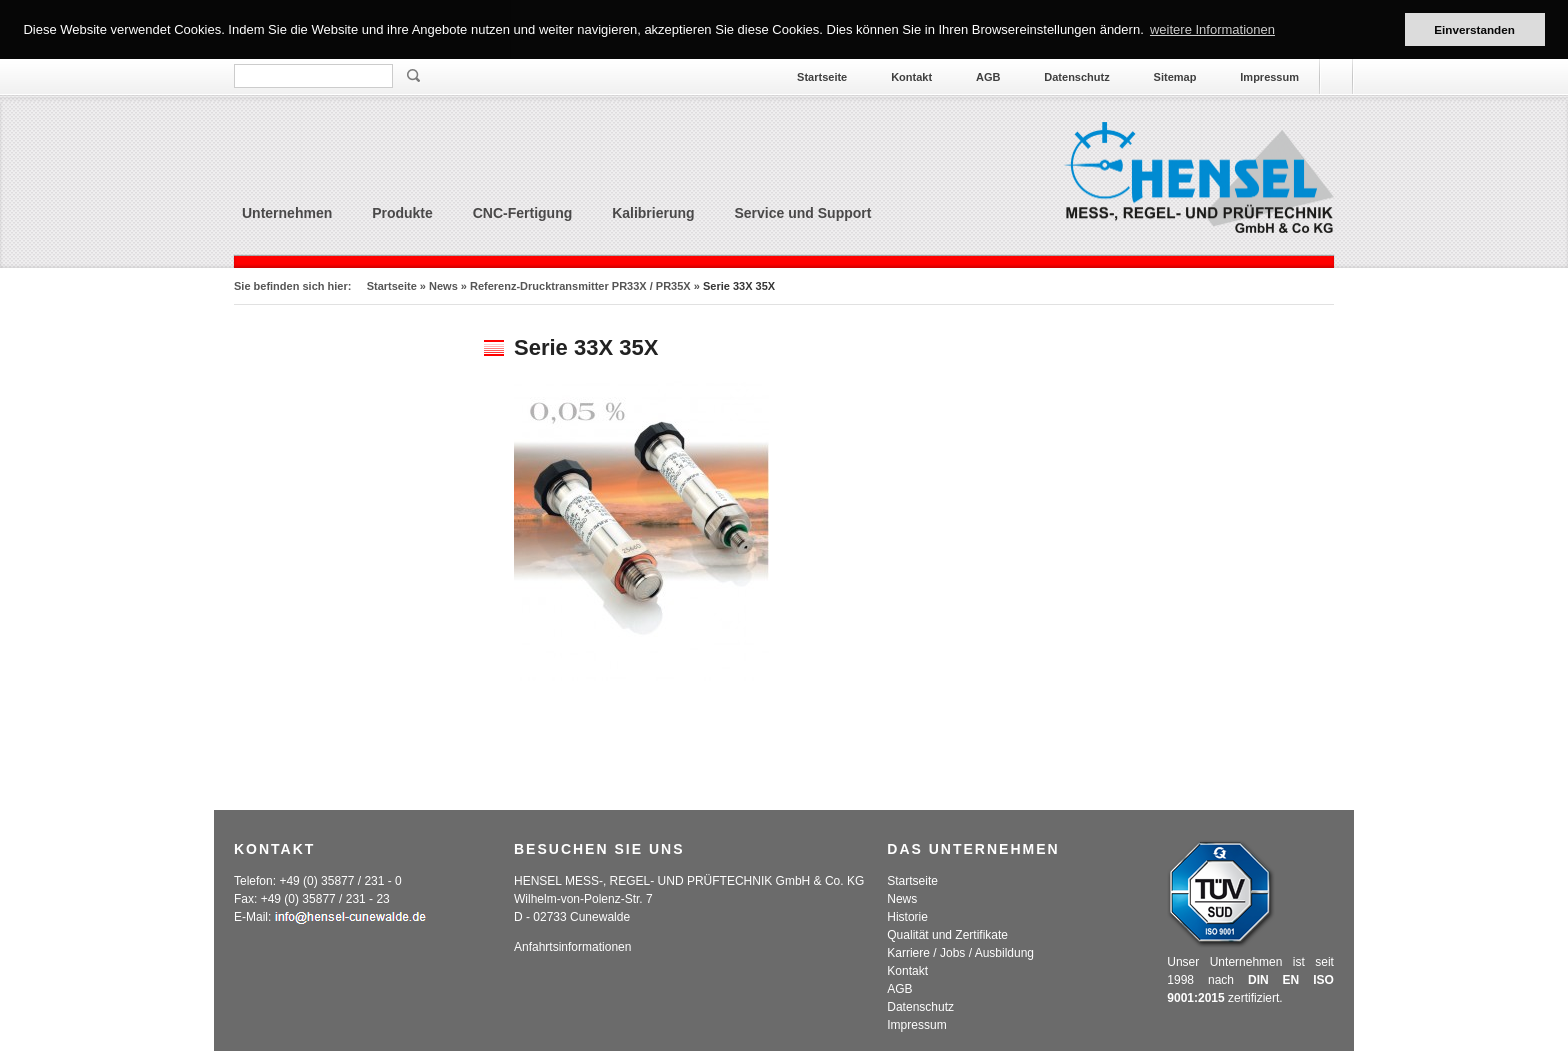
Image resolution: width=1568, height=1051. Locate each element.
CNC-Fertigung (523, 213)
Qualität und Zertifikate (947, 935)
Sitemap (1175, 77)
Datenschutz (1076, 77)
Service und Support (803, 213)
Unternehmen (287, 213)
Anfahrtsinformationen (572, 947)
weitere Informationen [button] (1212, 29)
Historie (907, 917)
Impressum (1269, 77)
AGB (988, 77)
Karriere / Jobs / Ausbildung (960, 953)
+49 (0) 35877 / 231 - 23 (325, 899)
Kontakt (911, 77)
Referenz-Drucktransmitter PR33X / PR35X (580, 286)
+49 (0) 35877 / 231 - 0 (340, 881)
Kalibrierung (653, 213)
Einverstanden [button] (1474, 29)
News (443, 286)
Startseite (822, 77)
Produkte (402, 213)
